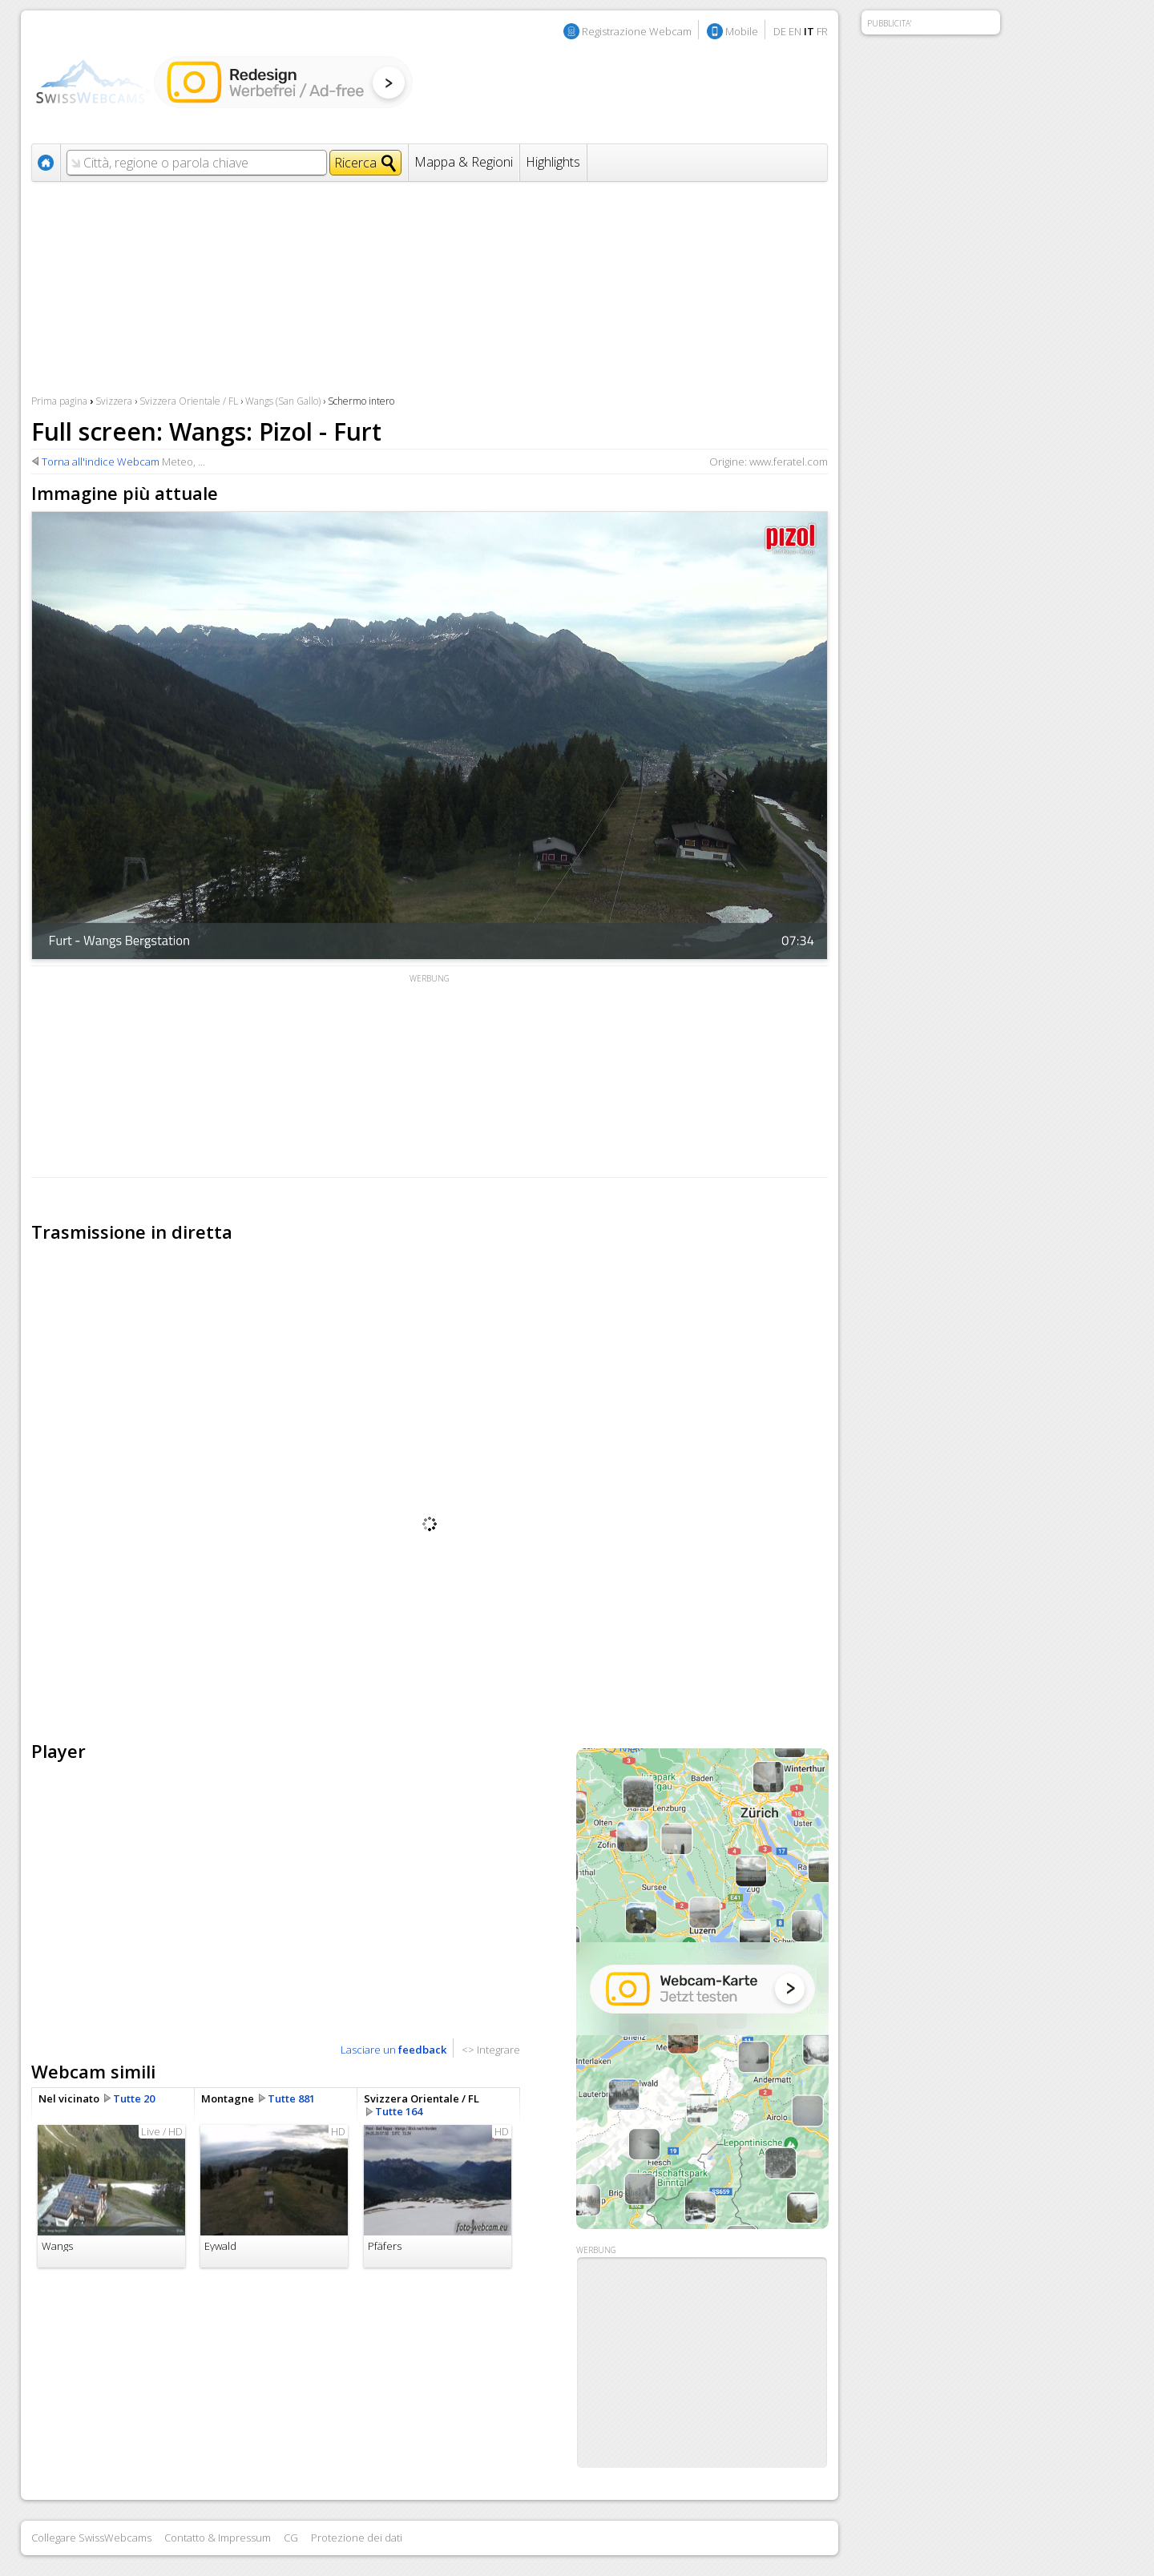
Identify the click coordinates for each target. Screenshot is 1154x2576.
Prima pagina (59, 401)
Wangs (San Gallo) (283, 401)
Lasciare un (393, 2049)
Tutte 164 (398, 2111)
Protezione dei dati (356, 2537)
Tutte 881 (291, 2098)
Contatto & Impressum (217, 2537)
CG (291, 2537)
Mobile (741, 31)
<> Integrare (491, 2049)
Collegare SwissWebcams (91, 2537)
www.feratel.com (788, 461)
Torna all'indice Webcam (100, 461)
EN (795, 31)
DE (779, 31)
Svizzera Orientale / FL (188, 401)
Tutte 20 (134, 2098)
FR (822, 31)
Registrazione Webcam (637, 31)
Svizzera (113, 401)
